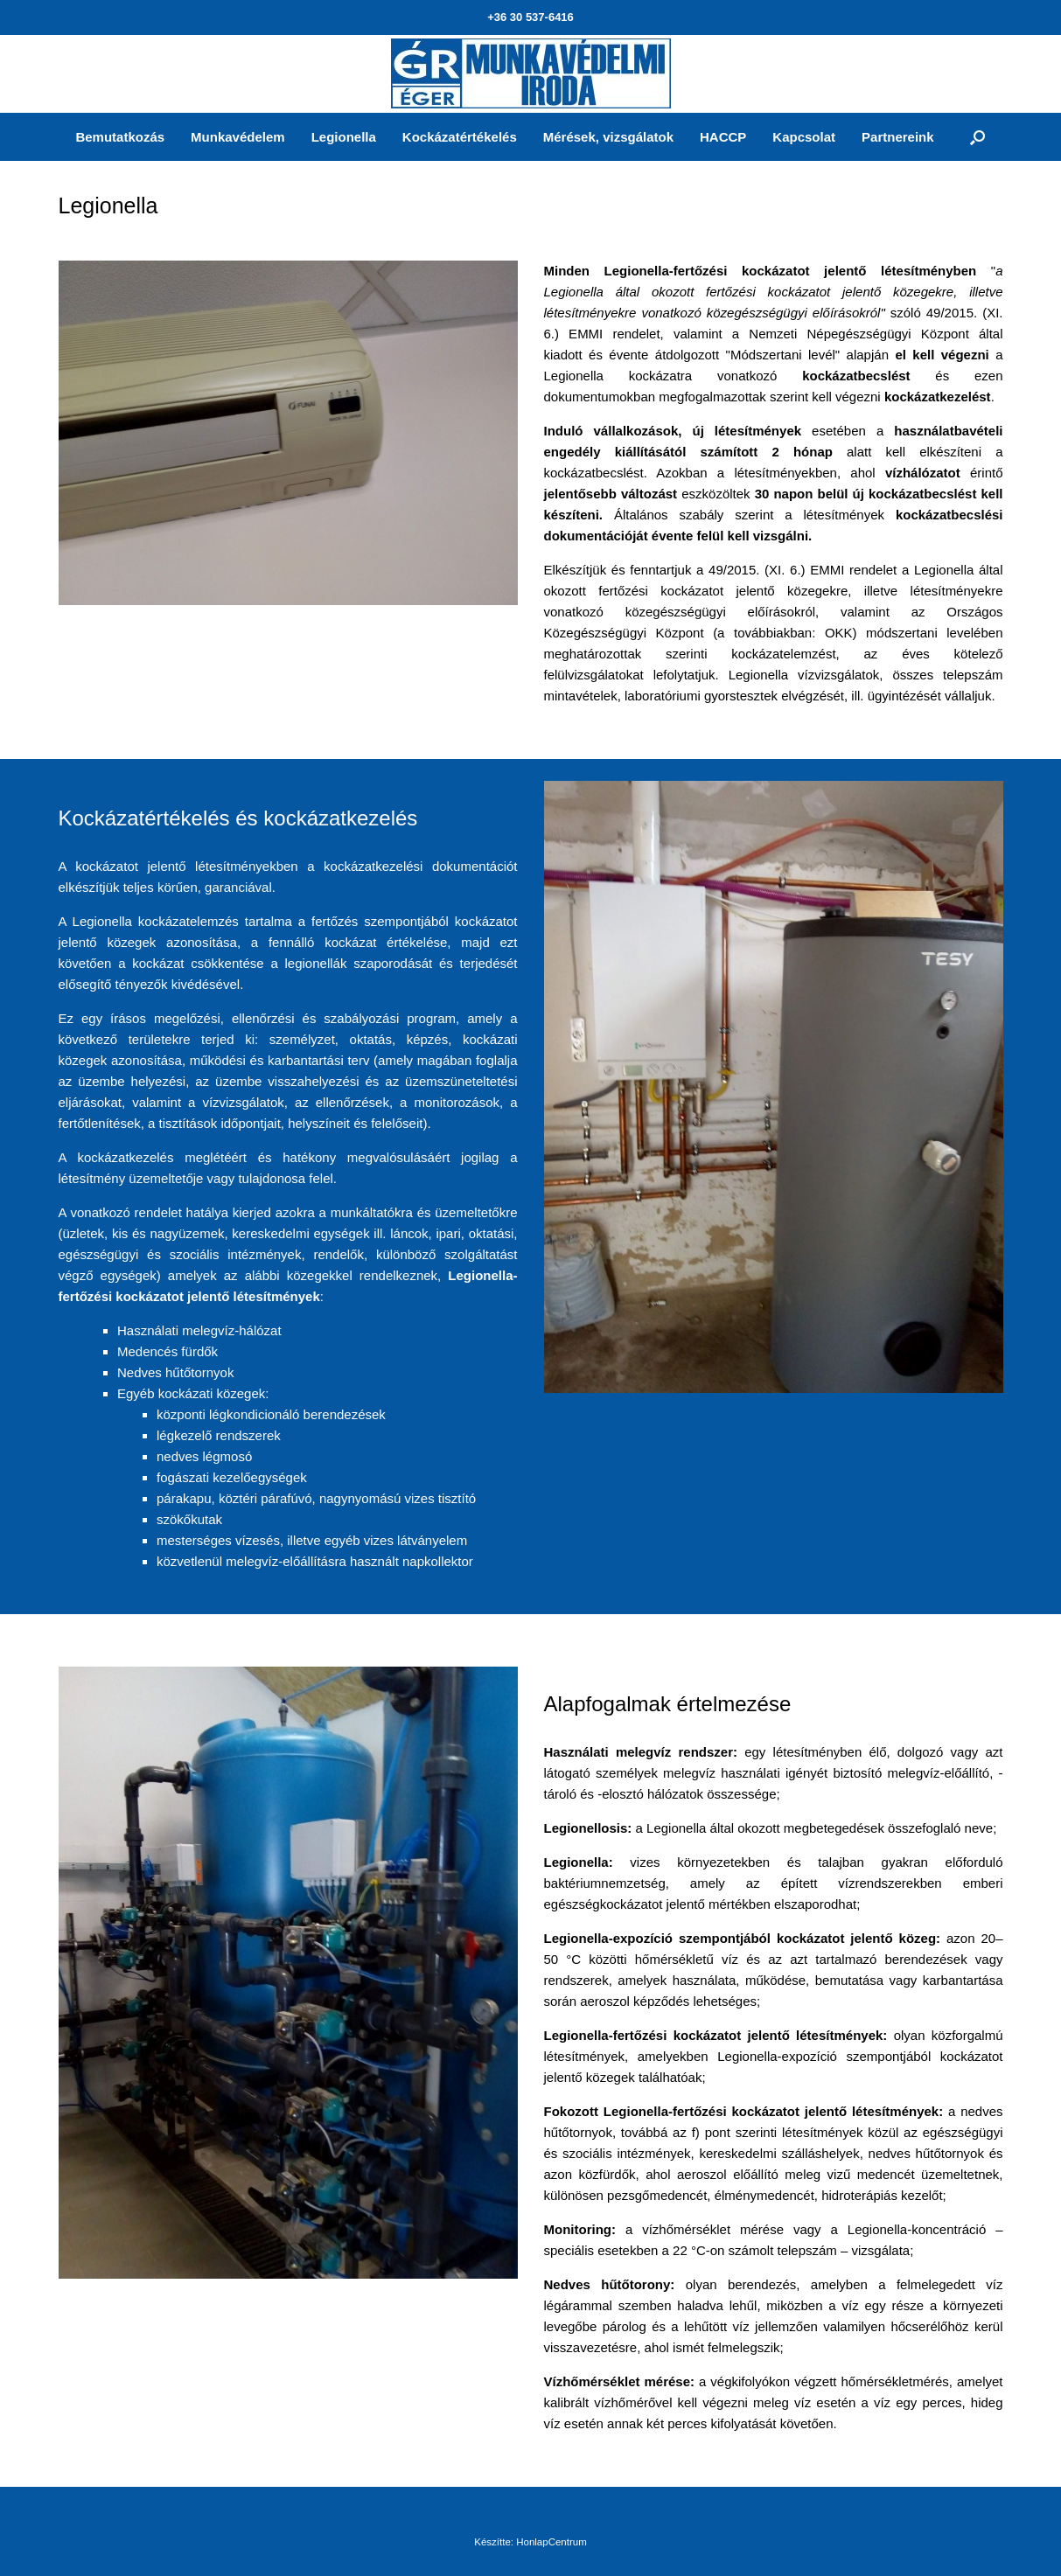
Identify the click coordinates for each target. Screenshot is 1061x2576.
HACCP (723, 136)
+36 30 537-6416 (530, 17)
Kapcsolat (803, 136)
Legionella (343, 136)
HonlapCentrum (551, 2542)
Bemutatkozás (119, 136)
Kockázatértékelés (459, 136)
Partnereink (898, 136)
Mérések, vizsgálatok (608, 136)
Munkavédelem (238, 136)
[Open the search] (977, 137)
